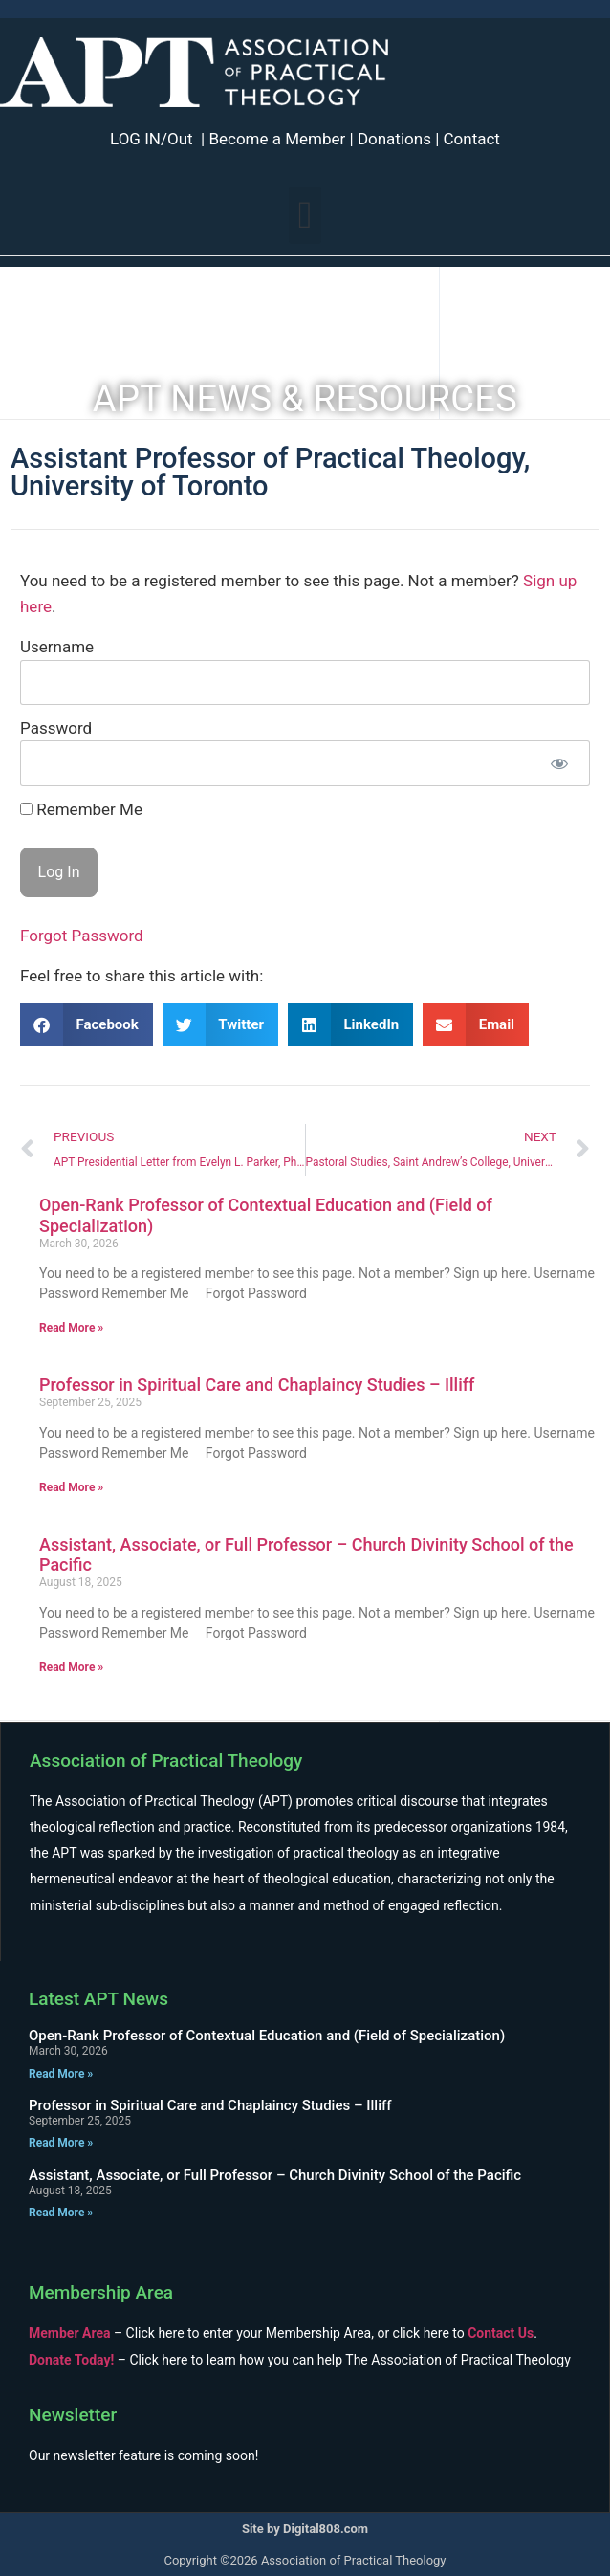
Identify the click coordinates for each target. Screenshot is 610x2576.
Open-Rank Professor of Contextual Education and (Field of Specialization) (267, 2035)
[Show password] (559, 763)
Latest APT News (98, 1999)
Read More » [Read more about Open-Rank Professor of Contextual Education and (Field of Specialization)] (71, 1327)
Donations (394, 138)
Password (56, 728)
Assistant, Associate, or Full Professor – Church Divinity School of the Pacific (275, 2175)
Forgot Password (81, 935)
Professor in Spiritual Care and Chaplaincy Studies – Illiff (256, 1385)
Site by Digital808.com (305, 2528)
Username (57, 646)
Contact (472, 138)
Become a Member (276, 138)
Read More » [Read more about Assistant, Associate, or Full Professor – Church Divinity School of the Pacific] (71, 1667)
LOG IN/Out (151, 138)
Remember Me (81, 810)
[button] (305, 215)
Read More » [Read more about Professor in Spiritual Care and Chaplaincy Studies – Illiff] (71, 1487)
